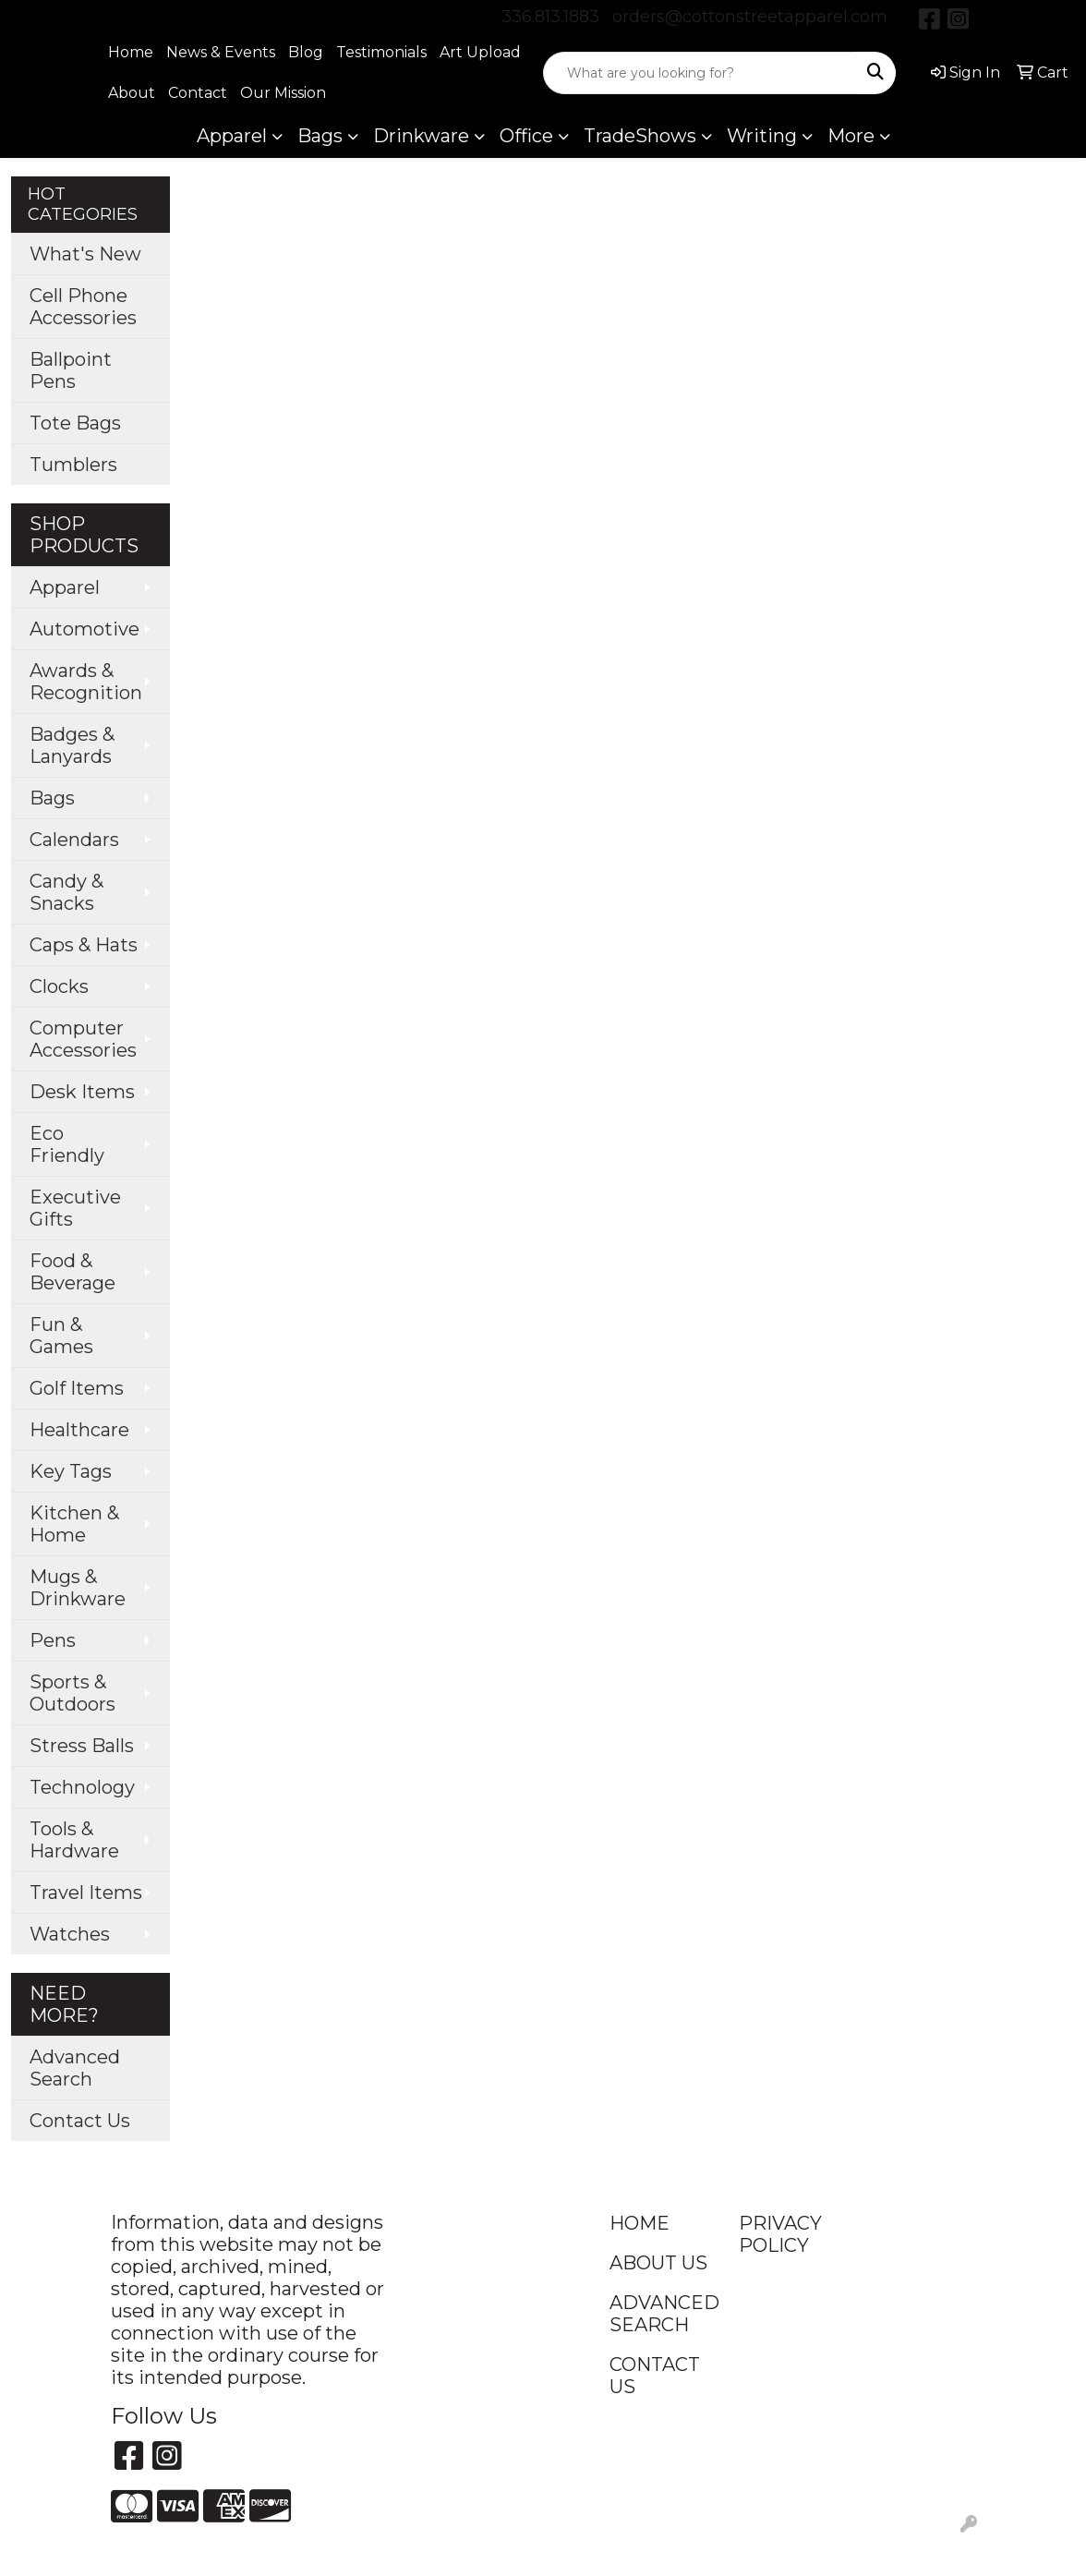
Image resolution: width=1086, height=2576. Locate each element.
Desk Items (82, 1092)
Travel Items (86, 1892)
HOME (639, 2223)
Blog (305, 52)
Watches (70, 1934)
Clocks (59, 986)
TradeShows (640, 136)
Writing (762, 136)
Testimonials (381, 52)
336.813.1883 (550, 16)
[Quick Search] (700, 73)
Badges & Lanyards (72, 745)
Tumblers (73, 465)
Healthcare (79, 1430)
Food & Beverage (72, 1272)
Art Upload (480, 52)
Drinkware (421, 136)
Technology (82, 1787)
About (131, 93)
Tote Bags (75, 423)
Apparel (232, 136)
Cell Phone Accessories (83, 306)
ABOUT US (658, 2263)
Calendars (74, 839)
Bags (320, 136)
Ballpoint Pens (71, 370)
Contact (197, 93)
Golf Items (77, 1388)
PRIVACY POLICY (780, 2234)
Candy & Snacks (66, 892)
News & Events (220, 52)
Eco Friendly (67, 1144)
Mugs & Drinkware (78, 1588)
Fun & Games (61, 1335)
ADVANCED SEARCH (663, 2314)
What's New (85, 254)
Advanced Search (75, 2068)
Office (526, 136)
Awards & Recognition (86, 681)
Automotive (84, 629)
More (851, 136)
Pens (53, 1640)
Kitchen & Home (74, 1524)
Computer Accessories (83, 1039)
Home (130, 52)
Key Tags (71, 1471)
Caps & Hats (84, 945)
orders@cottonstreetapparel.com (749, 16)
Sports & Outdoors (72, 1693)
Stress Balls (82, 1746)
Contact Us (80, 2121)
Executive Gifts (75, 1208)
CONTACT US (654, 2375)
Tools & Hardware (74, 1840)
